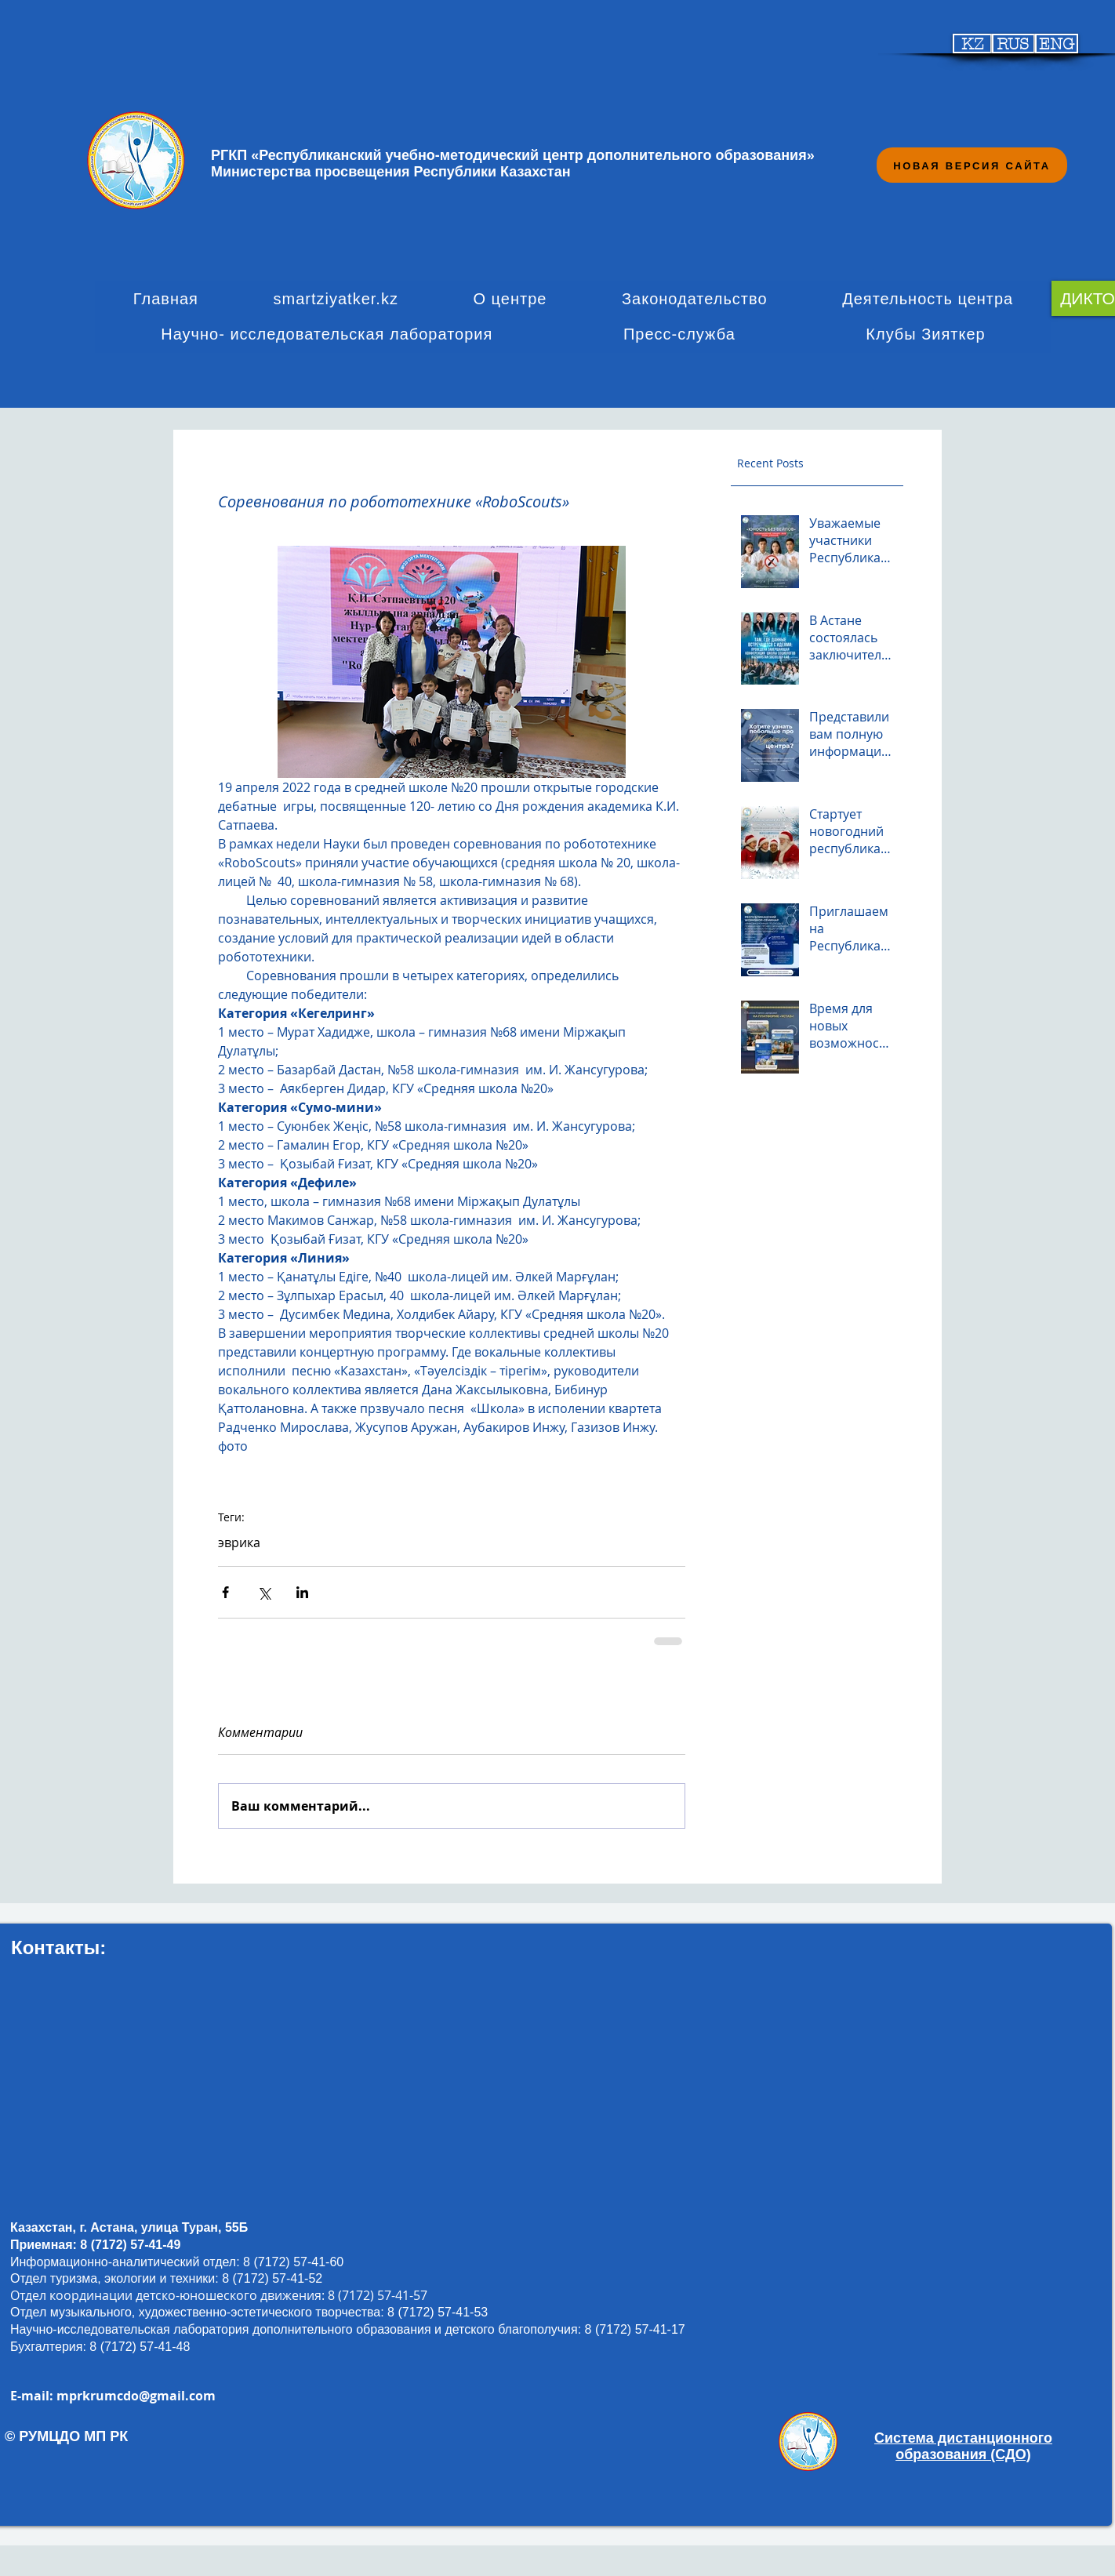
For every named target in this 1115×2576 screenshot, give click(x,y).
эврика (239, 1542)
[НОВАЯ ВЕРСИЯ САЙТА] (972, 165)
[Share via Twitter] (263, 1592)
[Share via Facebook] (225, 1592)
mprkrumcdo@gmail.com (136, 2395)
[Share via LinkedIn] (302, 1592)
